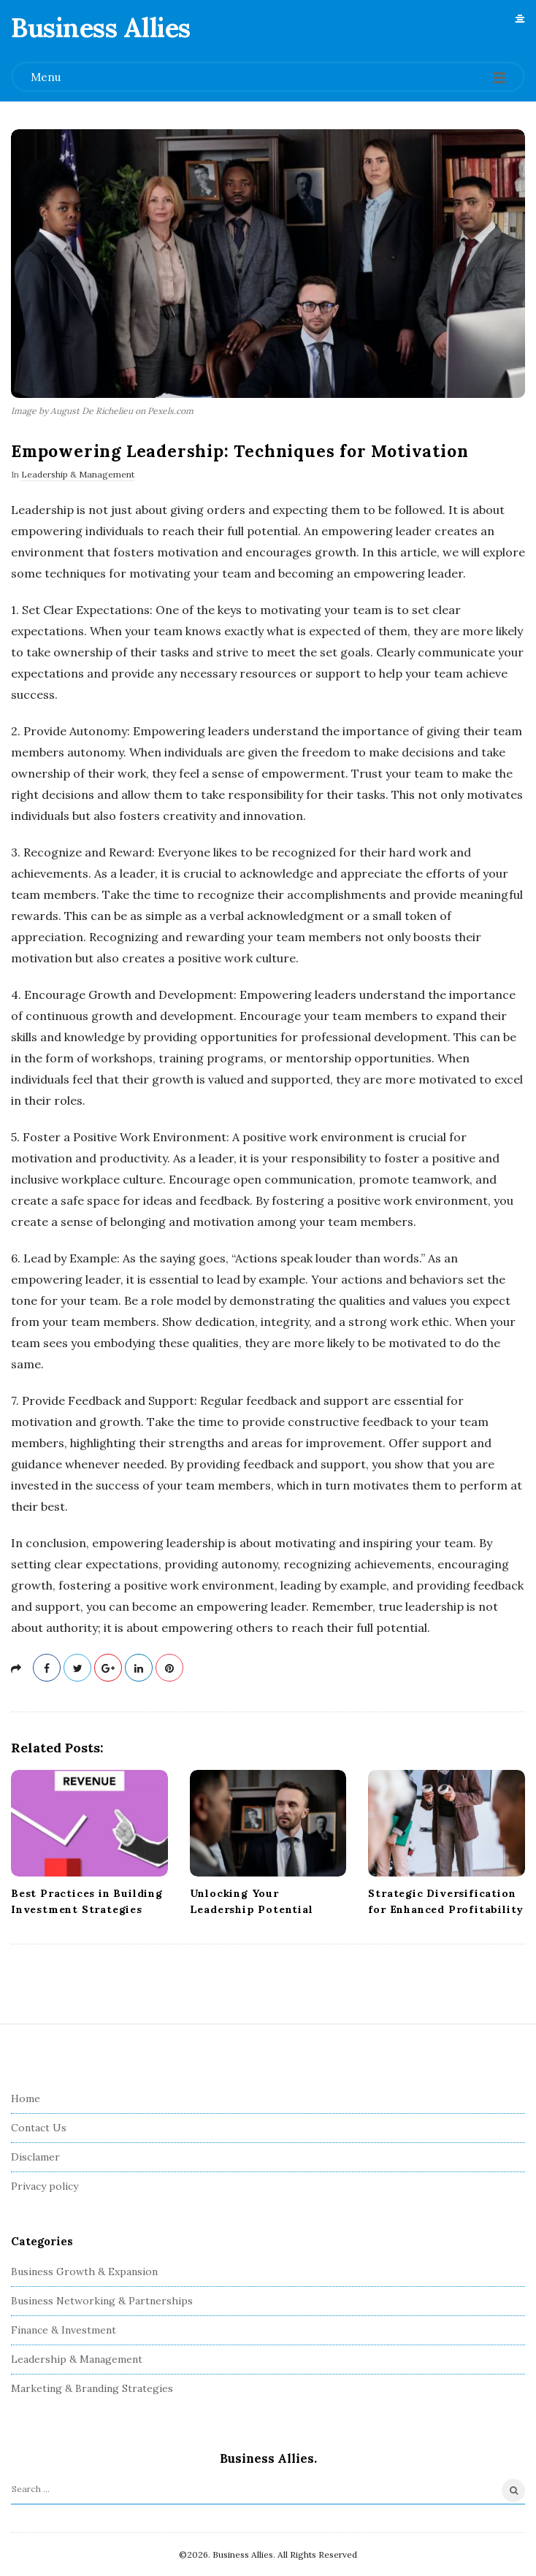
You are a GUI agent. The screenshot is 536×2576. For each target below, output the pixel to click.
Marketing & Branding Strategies (92, 2388)
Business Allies (101, 28)
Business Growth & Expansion (84, 2271)
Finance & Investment (63, 2330)
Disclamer (35, 2156)
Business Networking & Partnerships (102, 2300)
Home (25, 2098)
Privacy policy (44, 2186)
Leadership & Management (77, 474)
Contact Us (38, 2127)
